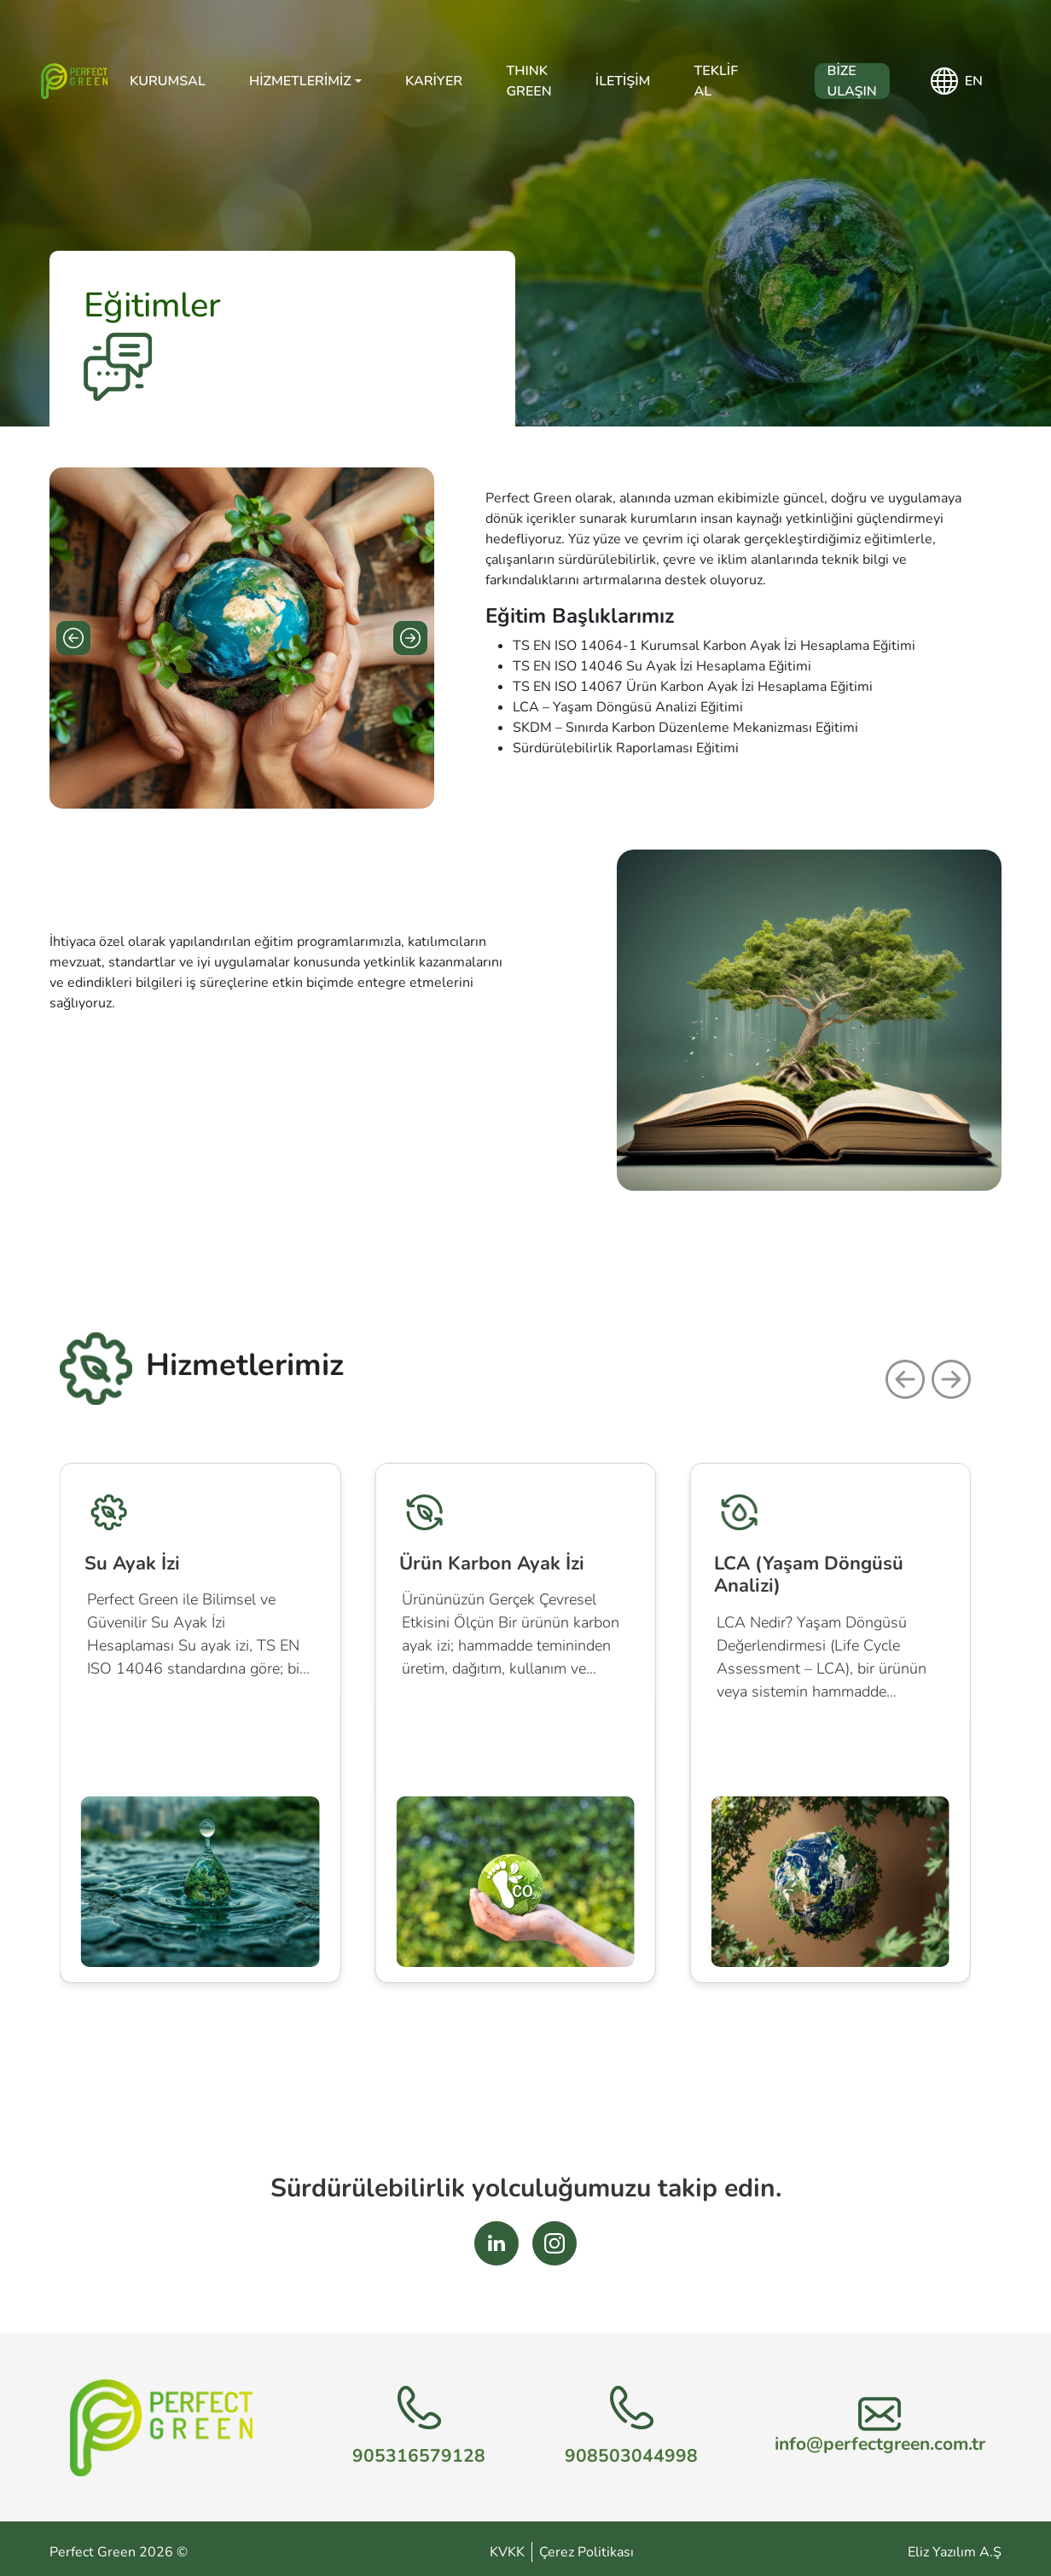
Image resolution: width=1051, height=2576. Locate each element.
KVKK (507, 2552)
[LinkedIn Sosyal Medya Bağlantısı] (496, 2243)
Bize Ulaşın (852, 81)
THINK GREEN (528, 81)
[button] (905, 1379)
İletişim (622, 81)
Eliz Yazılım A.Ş (955, 2552)
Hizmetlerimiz (300, 81)
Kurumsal (168, 81)
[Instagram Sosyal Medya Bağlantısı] (554, 2243)
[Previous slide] (73, 638)
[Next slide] (410, 638)
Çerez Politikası (586, 2552)
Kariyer (433, 81)
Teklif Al (716, 81)
